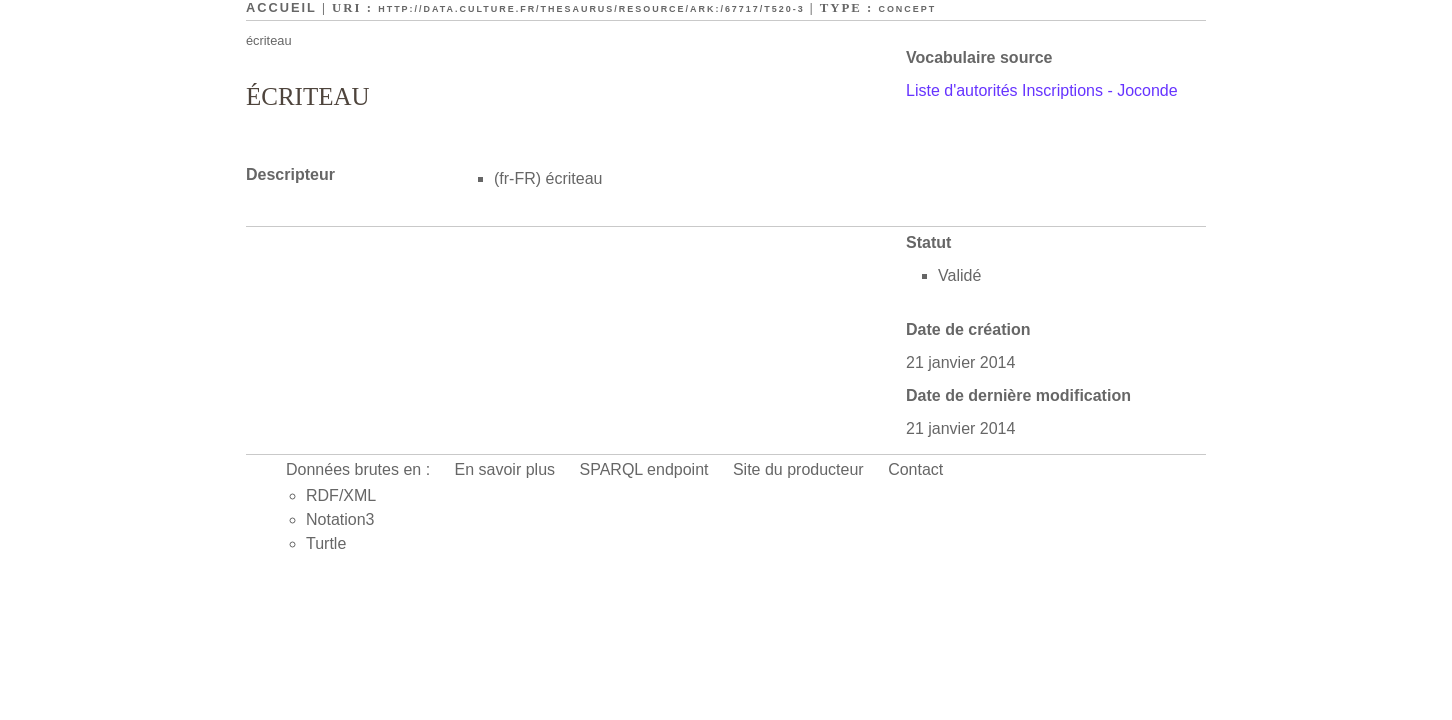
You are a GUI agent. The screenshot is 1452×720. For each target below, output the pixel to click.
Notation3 (340, 519)
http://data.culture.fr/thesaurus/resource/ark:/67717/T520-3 (591, 9)
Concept (907, 9)
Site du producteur (798, 469)
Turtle (326, 543)
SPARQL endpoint (644, 469)
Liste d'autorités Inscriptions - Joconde (1042, 90)
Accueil (281, 7)
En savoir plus (505, 469)
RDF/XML (341, 495)
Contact (915, 469)
